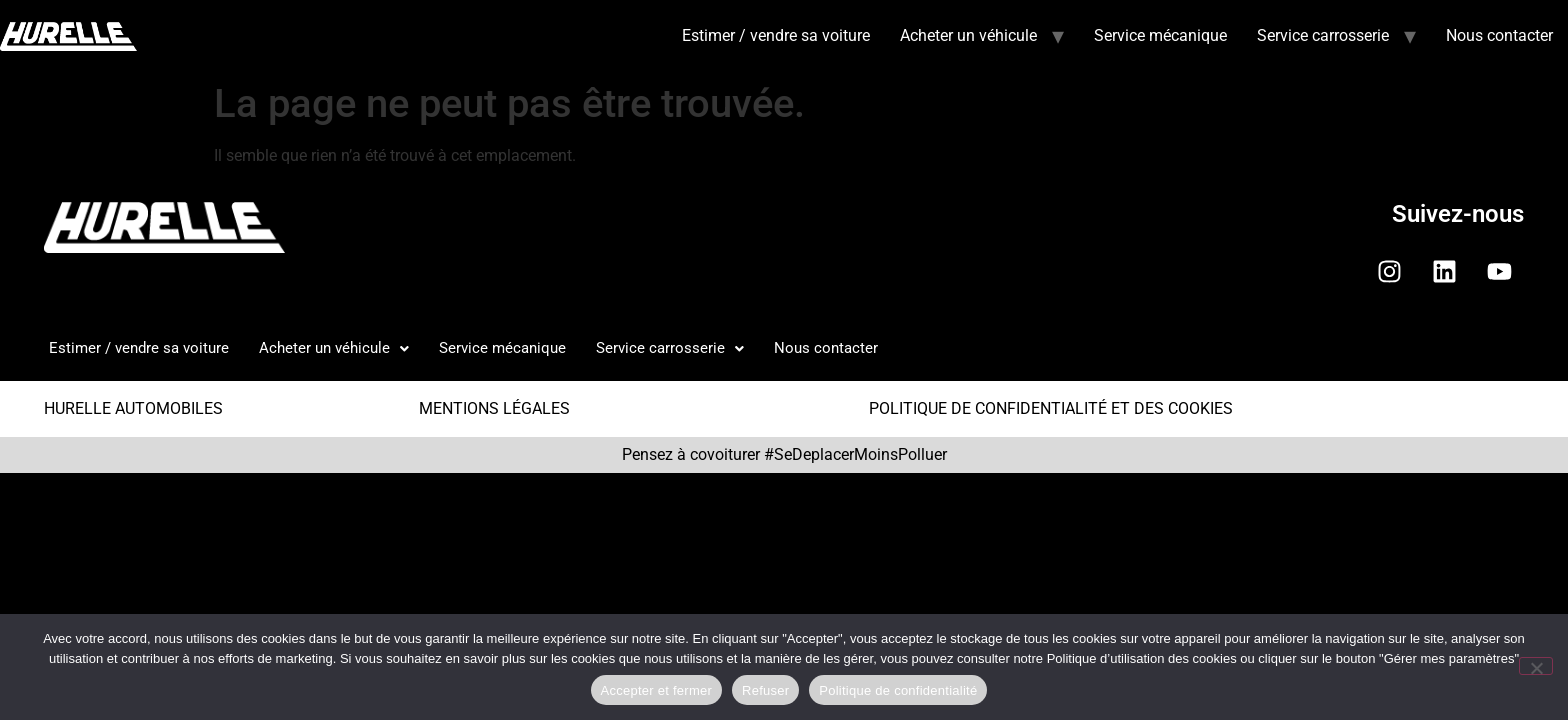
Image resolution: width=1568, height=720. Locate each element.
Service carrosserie (1323, 35)
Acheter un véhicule (968, 35)
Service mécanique (1160, 35)
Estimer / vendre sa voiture (776, 35)
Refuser (765, 690)
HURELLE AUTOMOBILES (133, 408)
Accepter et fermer (656, 690)
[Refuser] (1536, 666)
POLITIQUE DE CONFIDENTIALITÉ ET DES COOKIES (1051, 408)
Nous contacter (1499, 35)
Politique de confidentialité (898, 690)
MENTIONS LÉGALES (494, 408)
